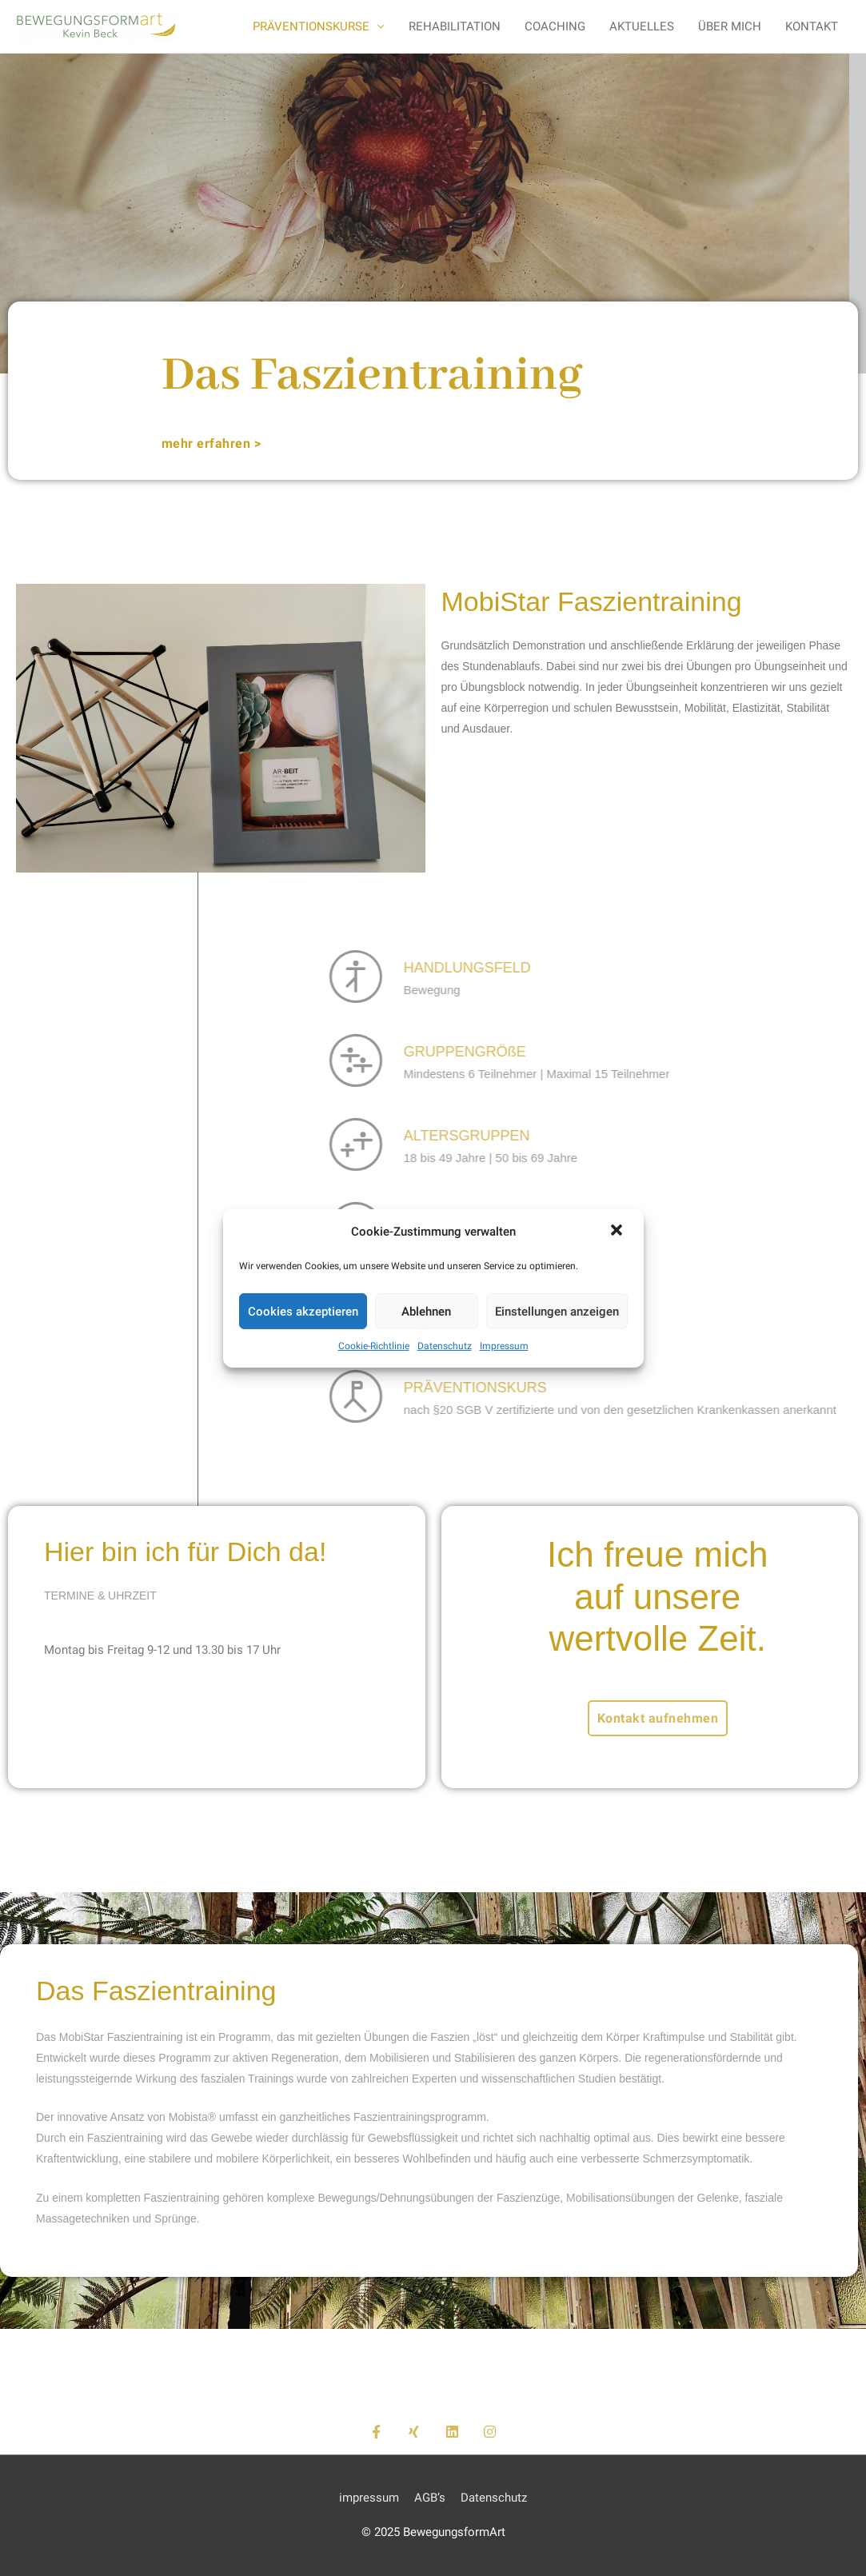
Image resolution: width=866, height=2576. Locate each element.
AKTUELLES (641, 26)
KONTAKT (811, 26)
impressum (369, 2497)
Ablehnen (426, 1311)
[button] (618, 1231)
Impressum (504, 1346)
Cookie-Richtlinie (373, 1346)
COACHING (555, 26)
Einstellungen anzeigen (557, 1311)
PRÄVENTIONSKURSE (311, 26)
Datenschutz (444, 1346)
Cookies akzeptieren (303, 1311)
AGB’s (429, 2497)
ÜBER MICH (729, 26)
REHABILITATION (455, 26)
